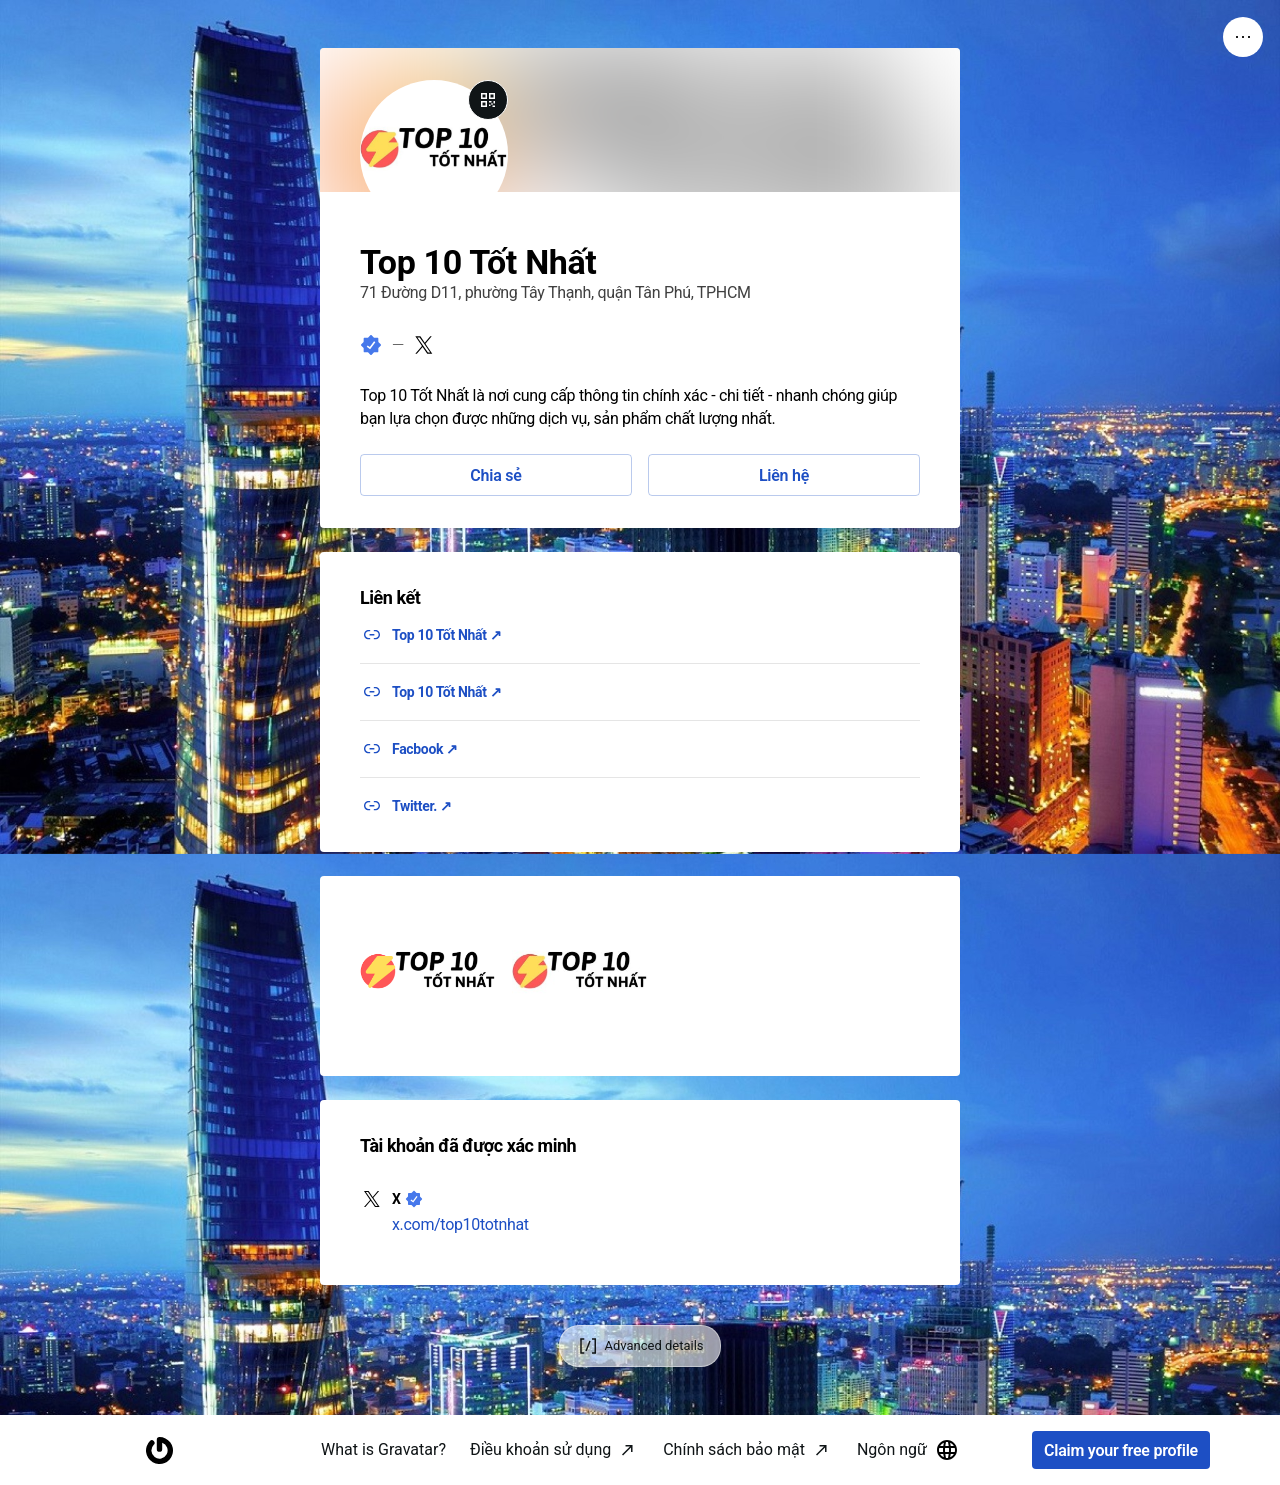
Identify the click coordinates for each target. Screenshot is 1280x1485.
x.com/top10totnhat (460, 1224)
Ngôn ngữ (908, 1450)
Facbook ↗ (425, 749)
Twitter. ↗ (422, 806)
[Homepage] (159, 1450)
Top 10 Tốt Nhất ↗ (447, 635)
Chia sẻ (495, 475)
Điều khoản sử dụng (540, 1449)
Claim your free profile (1121, 1450)
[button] (428, 976)
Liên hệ (784, 475)
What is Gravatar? (383, 1449)
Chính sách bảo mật (734, 1449)
